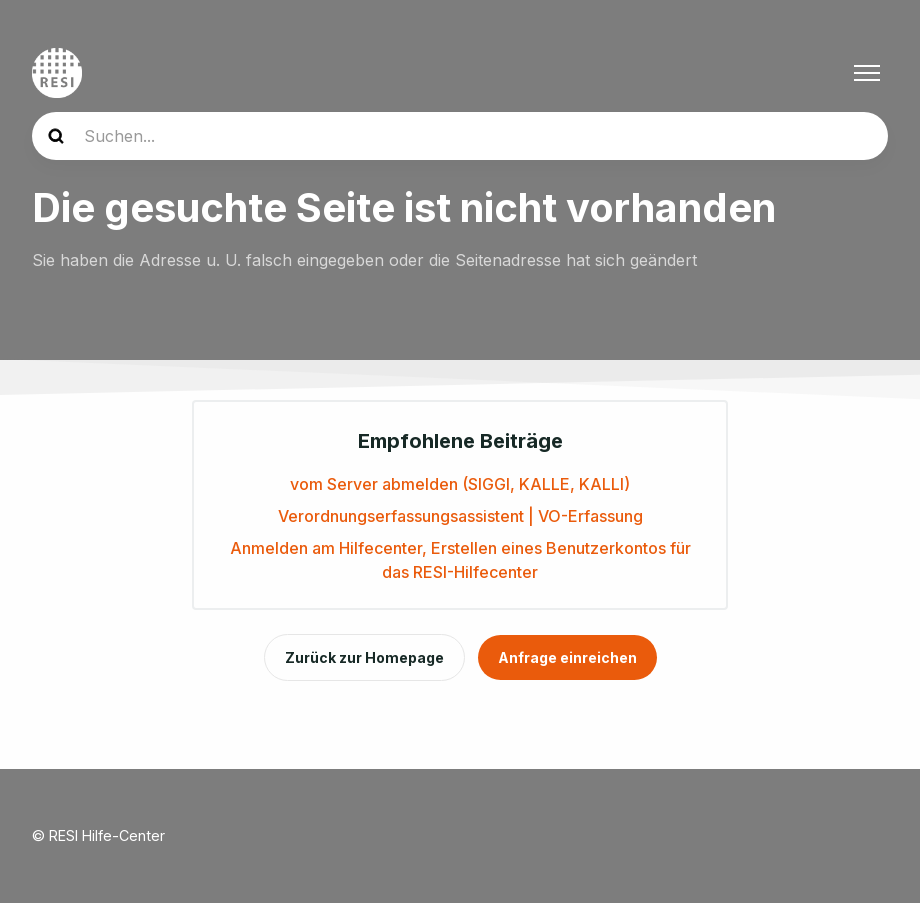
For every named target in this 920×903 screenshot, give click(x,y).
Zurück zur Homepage (364, 657)
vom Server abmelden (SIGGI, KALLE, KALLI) (460, 484)
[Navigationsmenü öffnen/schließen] (867, 73)
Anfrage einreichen (567, 657)
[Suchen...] (460, 136)
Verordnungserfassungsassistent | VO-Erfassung (460, 516)
